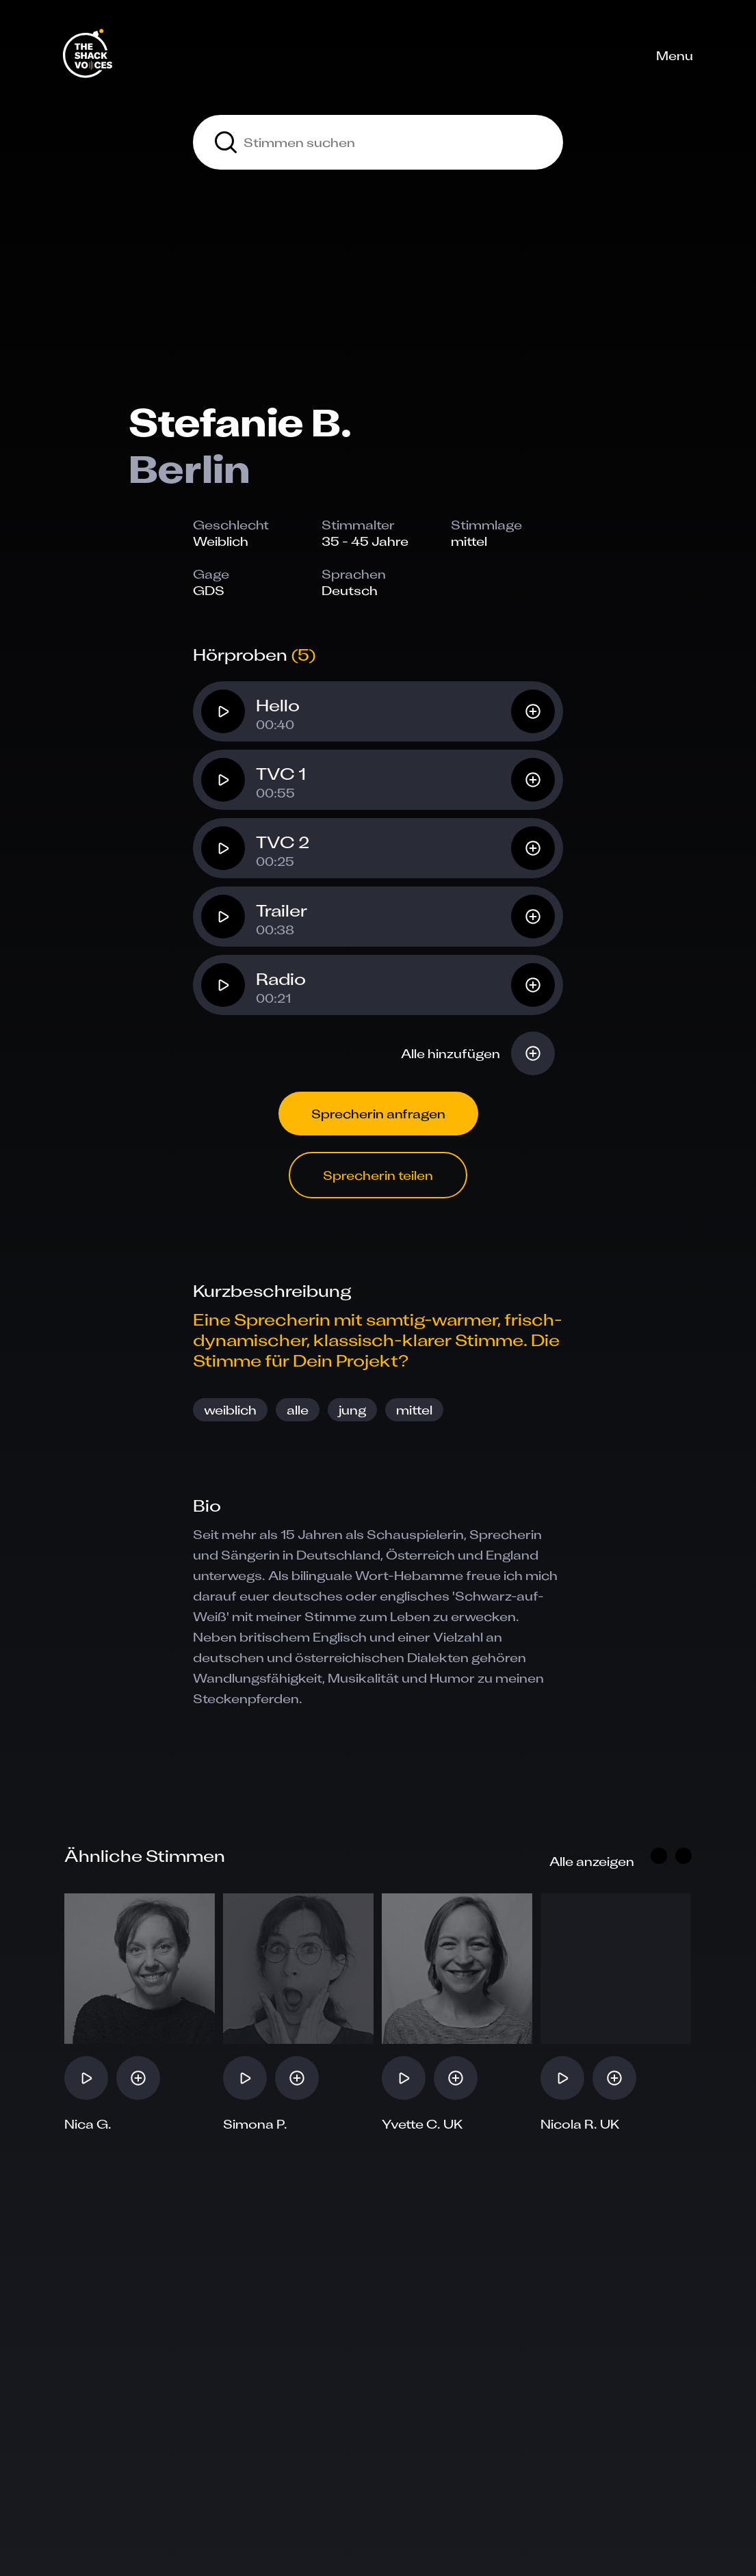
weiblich (230, 1409)
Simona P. (255, 2124)
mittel (414, 1409)
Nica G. (88, 2124)
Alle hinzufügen (450, 1053)
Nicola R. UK (580, 2124)
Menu (674, 55)
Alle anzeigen (591, 1861)
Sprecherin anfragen (378, 1113)
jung (352, 1409)
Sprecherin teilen (378, 1175)
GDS (208, 590)
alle (298, 1409)
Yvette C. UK (422, 2124)
